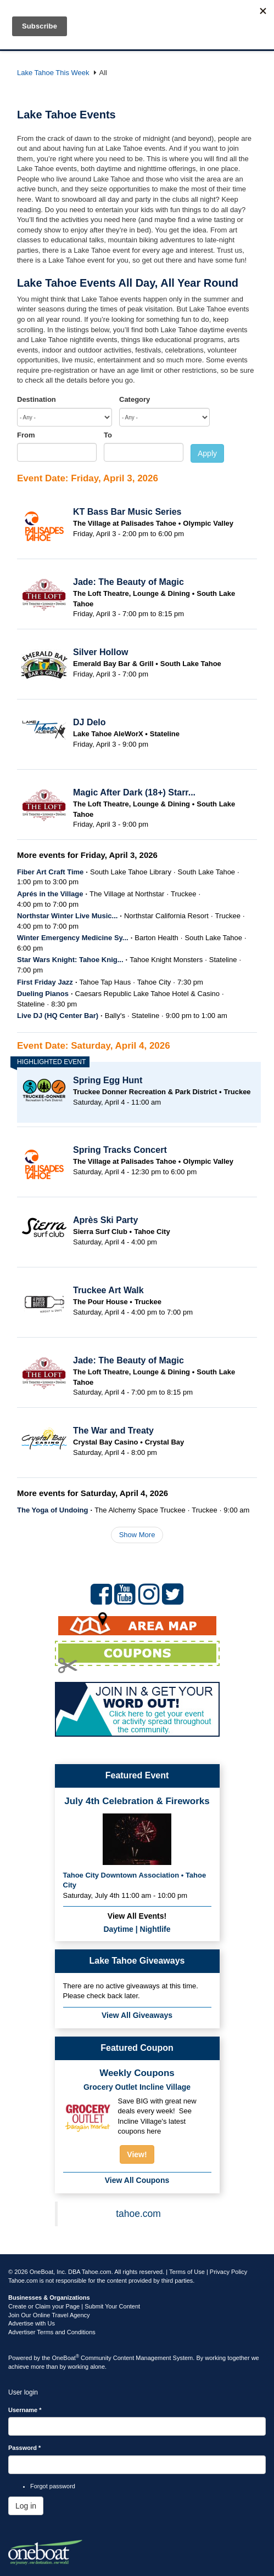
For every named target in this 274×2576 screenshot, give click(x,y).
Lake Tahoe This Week (53, 73)
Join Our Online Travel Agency (49, 2315)
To (108, 435)
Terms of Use (187, 2271)
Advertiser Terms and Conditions (52, 2332)
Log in (25, 2505)
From (26, 435)
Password (24, 2447)
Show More (137, 1535)
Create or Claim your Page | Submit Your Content (74, 2306)
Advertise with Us (31, 2323)
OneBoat (66, 2358)
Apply (207, 453)
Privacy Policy (228, 2271)
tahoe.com (138, 2213)
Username (25, 2410)
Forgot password (52, 2486)
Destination (36, 399)
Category (134, 399)
